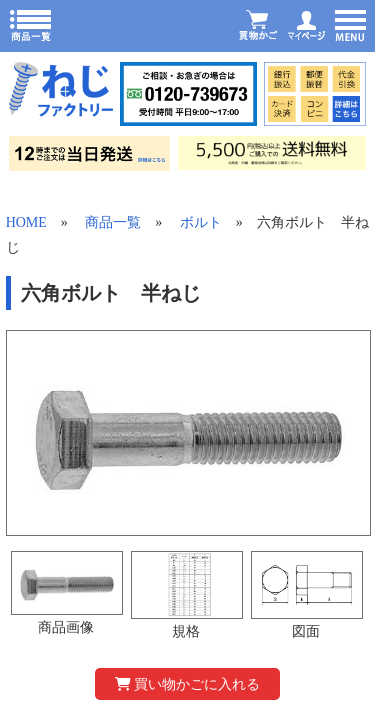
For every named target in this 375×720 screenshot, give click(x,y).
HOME (26, 222)
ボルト (201, 222)
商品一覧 (113, 222)
